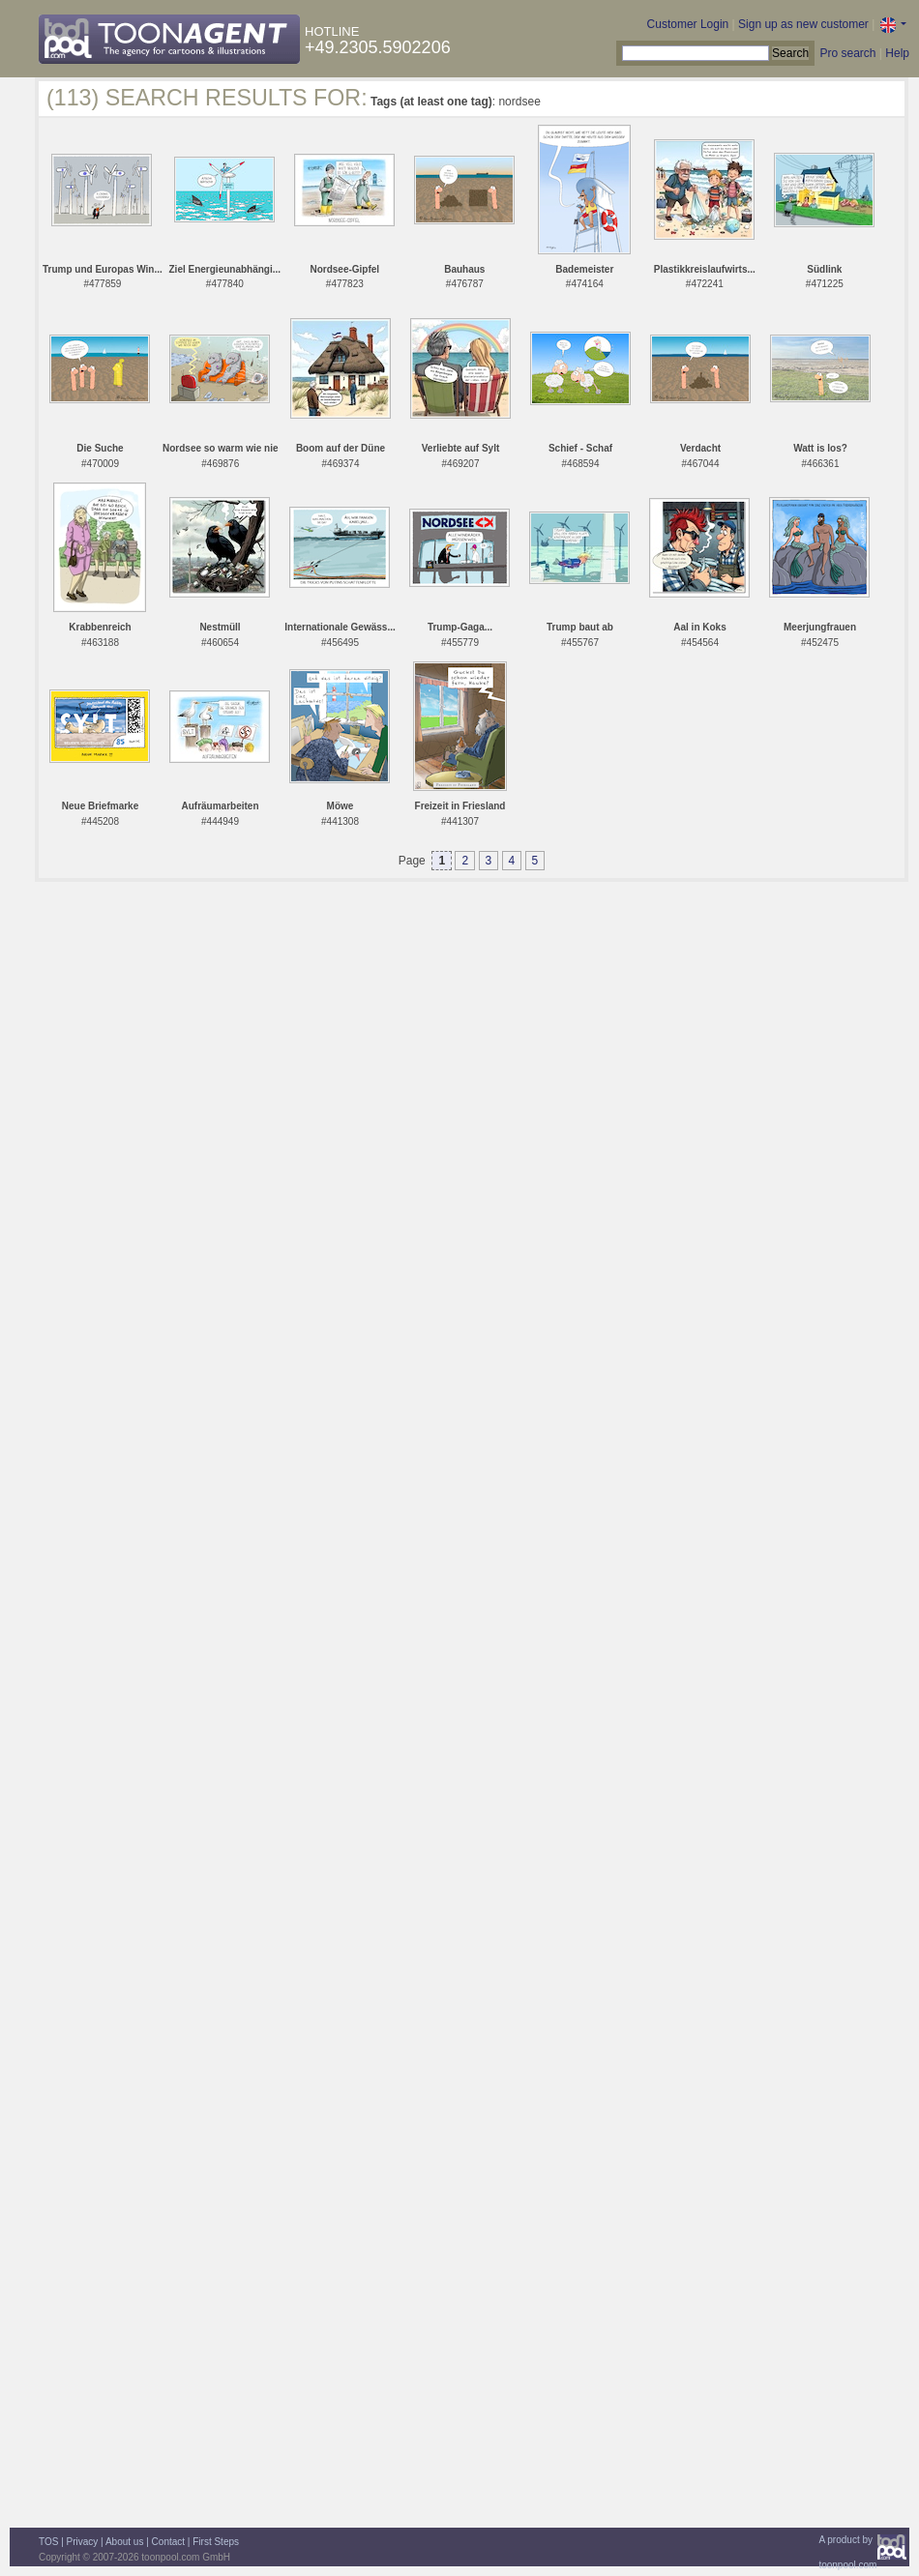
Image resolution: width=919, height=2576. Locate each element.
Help (897, 53)
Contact (168, 2541)
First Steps (216, 2541)
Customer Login (688, 24)
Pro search (847, 53)
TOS (48, 2541)
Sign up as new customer (803, 24)
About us (124, 2541)
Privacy (83, 2541)
